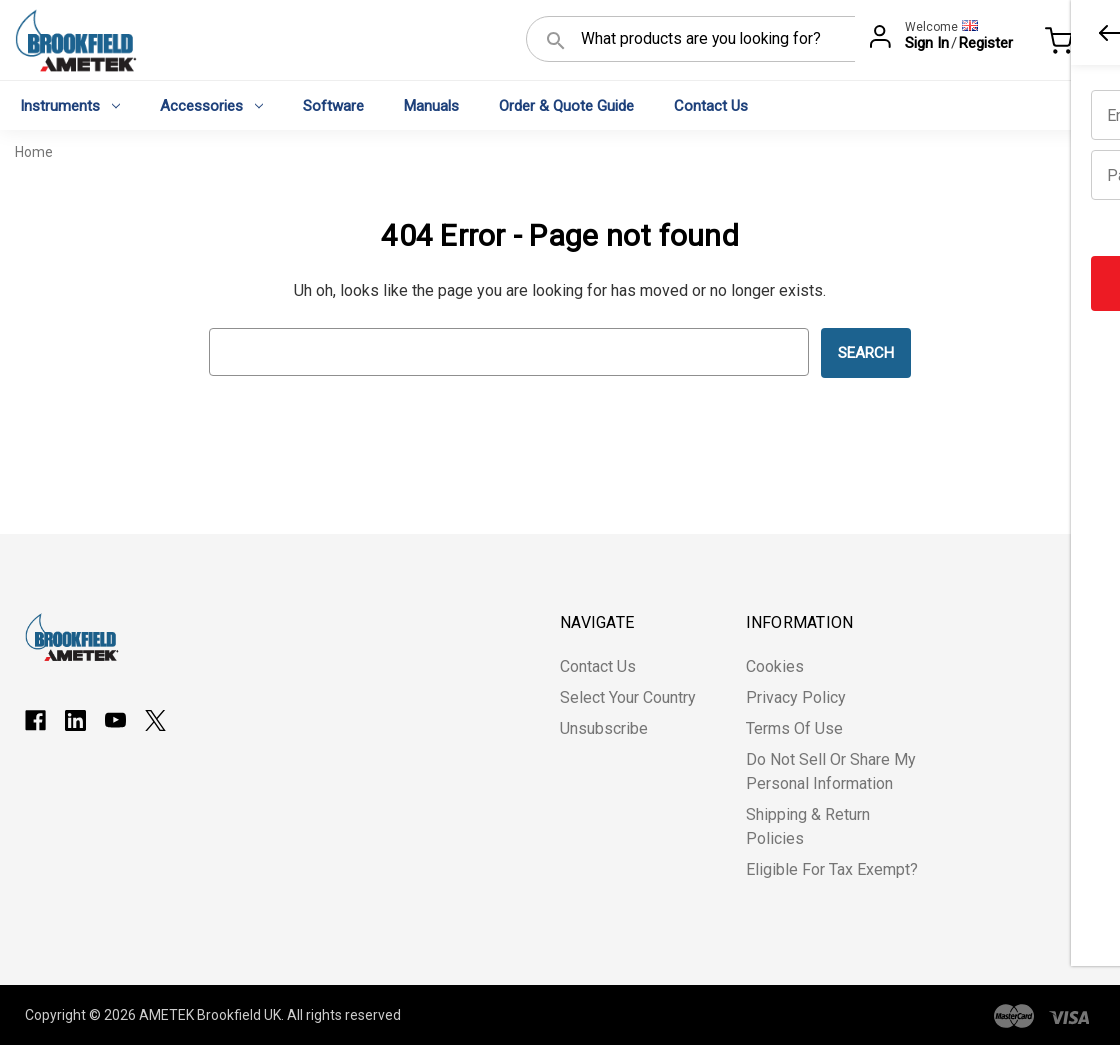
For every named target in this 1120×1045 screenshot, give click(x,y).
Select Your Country (628, 697)
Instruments (70, 106)
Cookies (775, 666)
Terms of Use (794, 728)
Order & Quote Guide (566, 106)
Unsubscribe (604, 728)
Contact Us (711, 106)
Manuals (431, 106)
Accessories (211, 106)
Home (34, 152)
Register (986, 43)
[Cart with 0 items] (1075, 44)
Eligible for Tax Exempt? (832, 869)
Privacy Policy (796, 697)
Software (333, 106)
